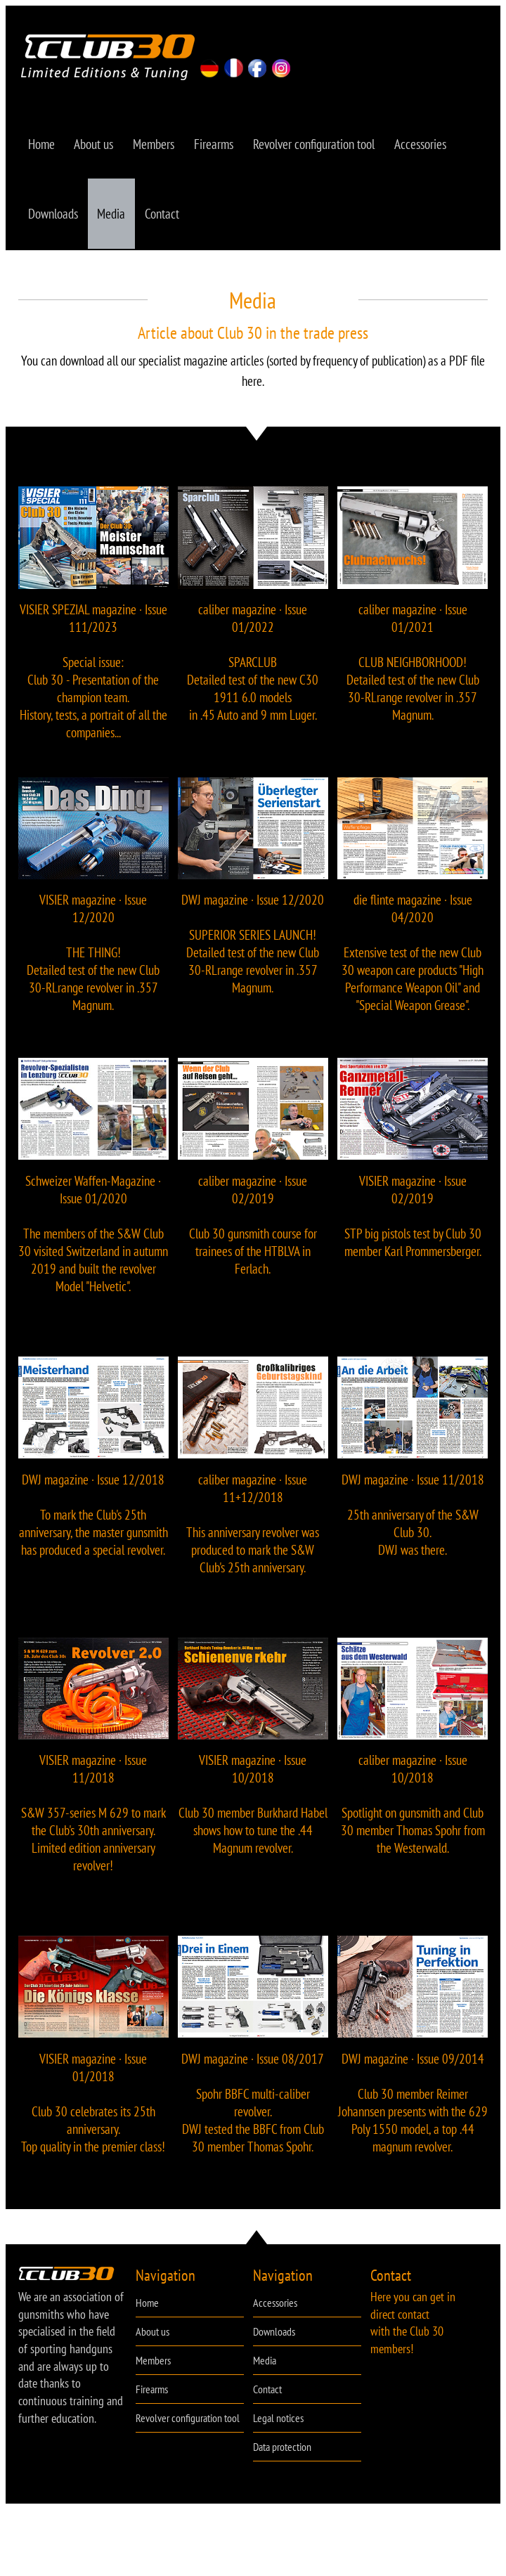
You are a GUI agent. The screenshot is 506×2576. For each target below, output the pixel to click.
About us (96, 146)
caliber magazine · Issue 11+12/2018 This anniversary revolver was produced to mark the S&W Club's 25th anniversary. (252, 1532)
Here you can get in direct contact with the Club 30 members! (412, 2332)
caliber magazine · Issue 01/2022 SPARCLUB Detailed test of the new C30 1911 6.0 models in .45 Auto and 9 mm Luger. (252, 671)
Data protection (282, 2456)
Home (42, 146)
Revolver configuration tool (321, 146)
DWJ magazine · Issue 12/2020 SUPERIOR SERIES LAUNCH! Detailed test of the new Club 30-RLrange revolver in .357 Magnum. (252, 953)
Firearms (219, 146)
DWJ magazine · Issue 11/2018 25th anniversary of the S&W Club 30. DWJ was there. (413, 1523)
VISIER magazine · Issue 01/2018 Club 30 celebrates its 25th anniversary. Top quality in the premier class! (93, 2111)
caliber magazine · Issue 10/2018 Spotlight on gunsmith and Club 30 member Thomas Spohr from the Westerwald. (413, 1813)
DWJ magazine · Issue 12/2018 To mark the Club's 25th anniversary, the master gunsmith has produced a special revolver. (93, 1523)
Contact (166, 219)
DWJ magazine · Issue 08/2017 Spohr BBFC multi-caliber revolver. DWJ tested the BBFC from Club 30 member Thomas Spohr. (252, 2111)
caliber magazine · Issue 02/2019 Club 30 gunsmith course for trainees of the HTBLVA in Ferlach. (253, 1233)
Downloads (54, 219)
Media (114, 219)
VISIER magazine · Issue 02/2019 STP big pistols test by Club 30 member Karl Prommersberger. (412, 1225)
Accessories (429, 146)
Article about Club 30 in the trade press (253, 341)
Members (158, 146)
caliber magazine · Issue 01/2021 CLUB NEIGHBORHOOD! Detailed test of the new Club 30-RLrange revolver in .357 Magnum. (412, 671)
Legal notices (278, 2428)
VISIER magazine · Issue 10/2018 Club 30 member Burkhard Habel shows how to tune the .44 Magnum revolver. (253, 1813)
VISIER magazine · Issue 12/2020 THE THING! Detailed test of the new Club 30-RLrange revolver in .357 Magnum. (93, 961)
